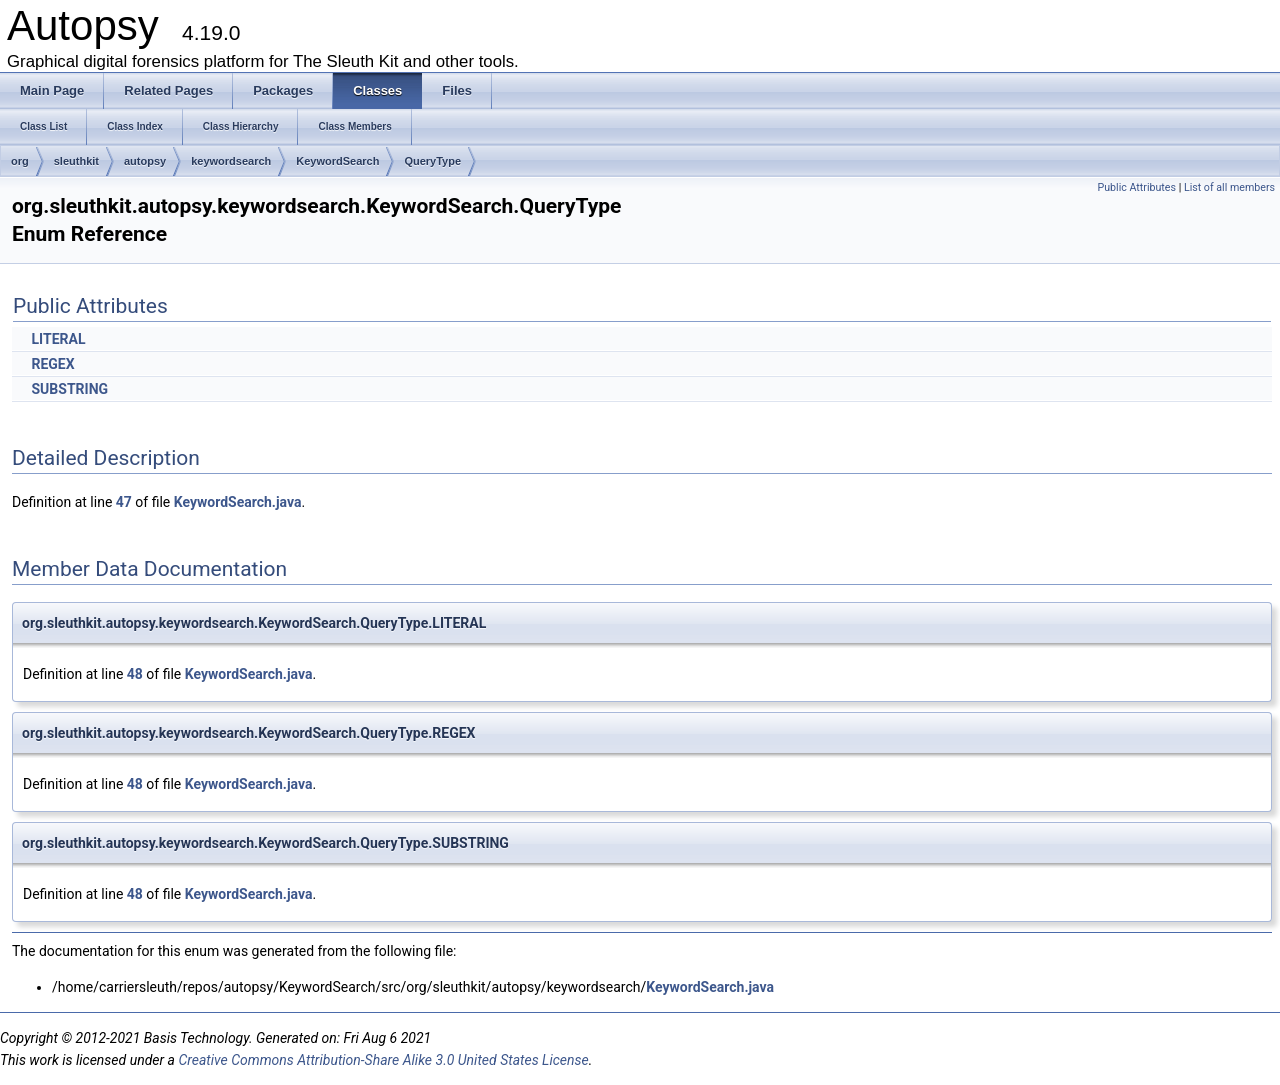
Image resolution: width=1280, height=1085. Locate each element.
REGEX (52, 364)
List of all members (1229, 187)
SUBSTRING (69, 389)
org (20, 161)
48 (135, 674)
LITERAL (58, 339)
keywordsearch (231, 161)
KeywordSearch (337, 161)
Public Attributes (1136, 187)
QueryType (432, 161)
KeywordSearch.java (238, 502)
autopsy (145, 161)
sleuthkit (76, 161)
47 (124, 502)
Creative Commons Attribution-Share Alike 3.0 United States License (383, 1060)
